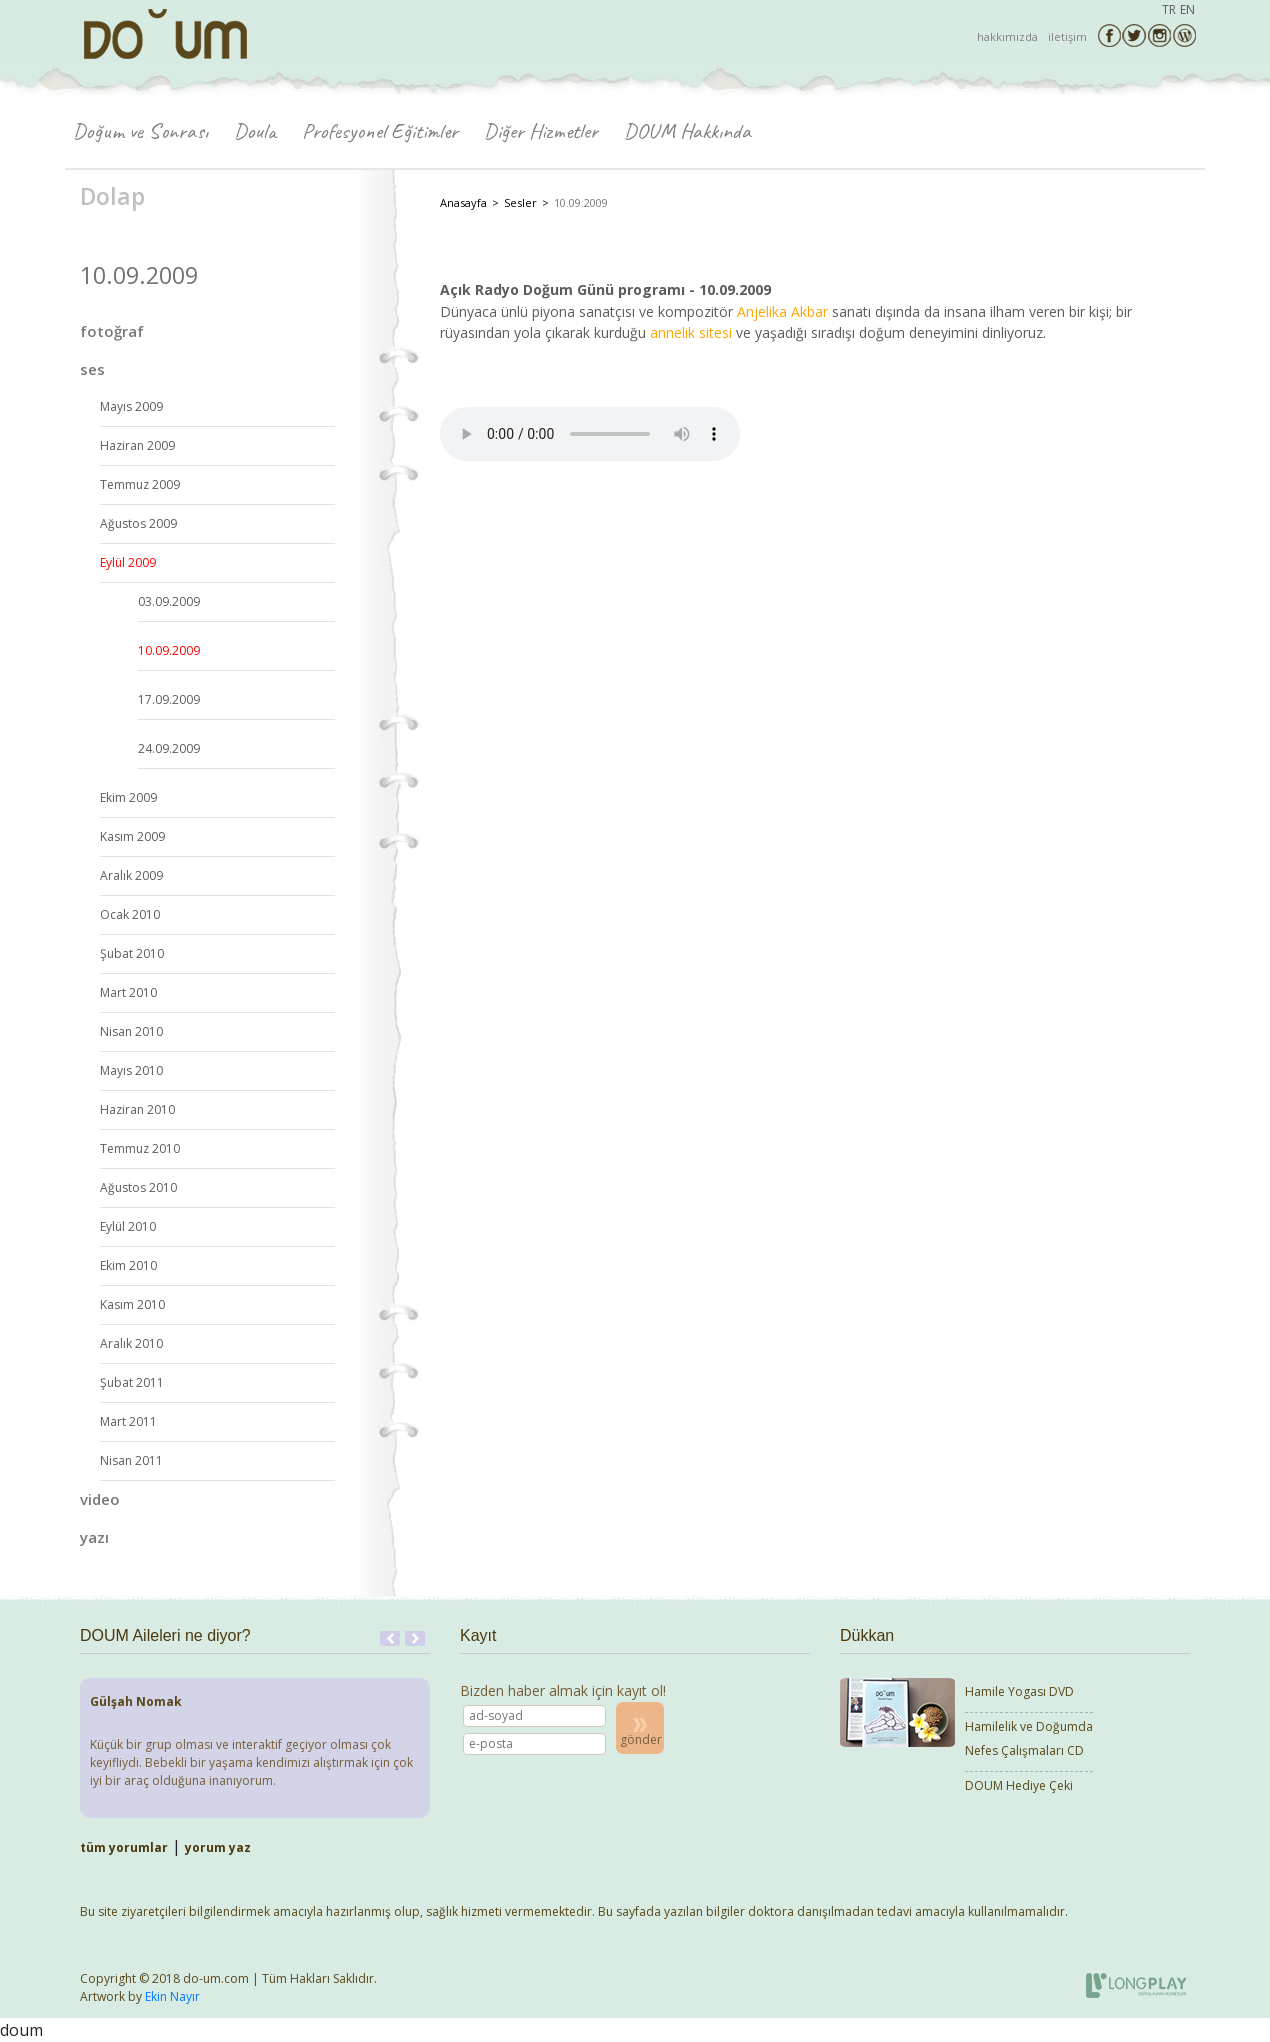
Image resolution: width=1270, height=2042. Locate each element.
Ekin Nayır (172, 1996)
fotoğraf (112, 331)
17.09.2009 (169, 699)
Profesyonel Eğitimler (380, 131)
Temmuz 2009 (140, 484)
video (100, 1499)
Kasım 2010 (132, 1304)
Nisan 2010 (131, 1031)
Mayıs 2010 (131, 1070)
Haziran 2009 (137, 445)
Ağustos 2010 (138, 1187)
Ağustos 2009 (138, 523)
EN (1187, 9)
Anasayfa (463, 202)
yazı (94, 1537)
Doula (255, 131)
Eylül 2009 (128, 562)
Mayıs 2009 (131, 406)
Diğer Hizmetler (541, 131)
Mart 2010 (128, 992)
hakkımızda (1007, 36)
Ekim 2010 (128, 1265)
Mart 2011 (128, 1421)
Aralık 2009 (131, 875)
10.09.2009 (169, 650)
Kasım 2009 (132, 836)
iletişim (1067, 36)
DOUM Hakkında (687, 131)
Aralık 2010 (131, 1343)
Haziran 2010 (137, 1109)
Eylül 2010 (128, 1226)
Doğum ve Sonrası (140, 131)
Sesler (520, 202)
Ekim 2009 (128, 797)
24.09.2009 (169, 748)
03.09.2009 (169, 601)
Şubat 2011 (132, 1382)
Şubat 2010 (132, 953)
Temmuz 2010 (140, 1148)
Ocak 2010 (130, 914)
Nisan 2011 (131, 1460)
